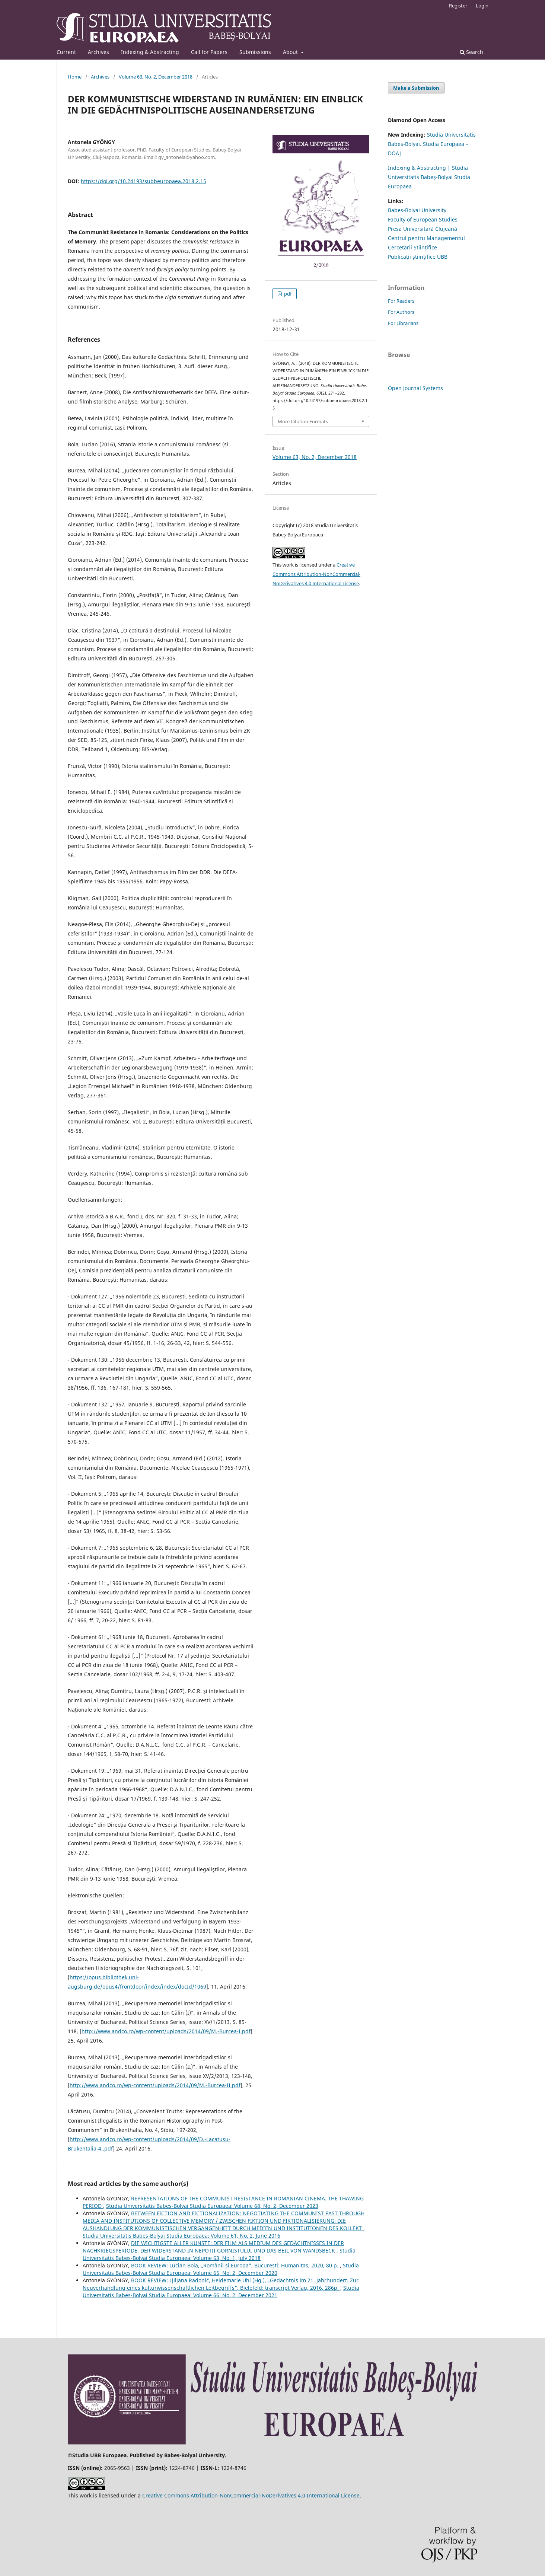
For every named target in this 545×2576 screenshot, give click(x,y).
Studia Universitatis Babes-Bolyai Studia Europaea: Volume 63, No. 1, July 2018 (219, 2254)
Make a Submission (416, 88)
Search (471, 51)
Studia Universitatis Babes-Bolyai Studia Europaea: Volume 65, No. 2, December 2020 (221, 2269)
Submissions (255, 51)
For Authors (401, 312)
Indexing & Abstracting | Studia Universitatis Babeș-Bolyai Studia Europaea (429, 177)
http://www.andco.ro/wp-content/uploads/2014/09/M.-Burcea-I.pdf (166, 2031)
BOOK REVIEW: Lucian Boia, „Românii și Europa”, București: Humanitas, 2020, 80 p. (235, 2265)
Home (75, 76)
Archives (98, 51)
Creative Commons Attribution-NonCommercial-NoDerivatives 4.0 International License (316, 574)
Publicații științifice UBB (417, 256)
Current (66, 51)
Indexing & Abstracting (150, 51)
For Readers (401, 300)
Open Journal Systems (415, 388)
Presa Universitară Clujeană (422, 228)
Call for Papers (209, 51)
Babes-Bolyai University (417, 210)
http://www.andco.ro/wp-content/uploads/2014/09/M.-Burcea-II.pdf (155, 2085)
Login (482, 5)
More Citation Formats (303, 421)
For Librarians (403, 323)
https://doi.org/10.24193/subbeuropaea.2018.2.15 (143, 181)
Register (458, 5)
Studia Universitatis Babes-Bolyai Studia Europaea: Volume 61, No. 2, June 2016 (181, 2235)
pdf (287, 293)
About (291, 51)
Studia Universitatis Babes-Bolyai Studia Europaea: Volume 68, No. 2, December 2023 (212, 2205)
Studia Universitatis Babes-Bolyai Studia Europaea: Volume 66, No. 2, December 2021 (221, 2291)
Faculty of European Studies (423, 219)
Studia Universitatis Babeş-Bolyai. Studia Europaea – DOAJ (432, 144)
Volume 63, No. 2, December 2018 (155, 76)
